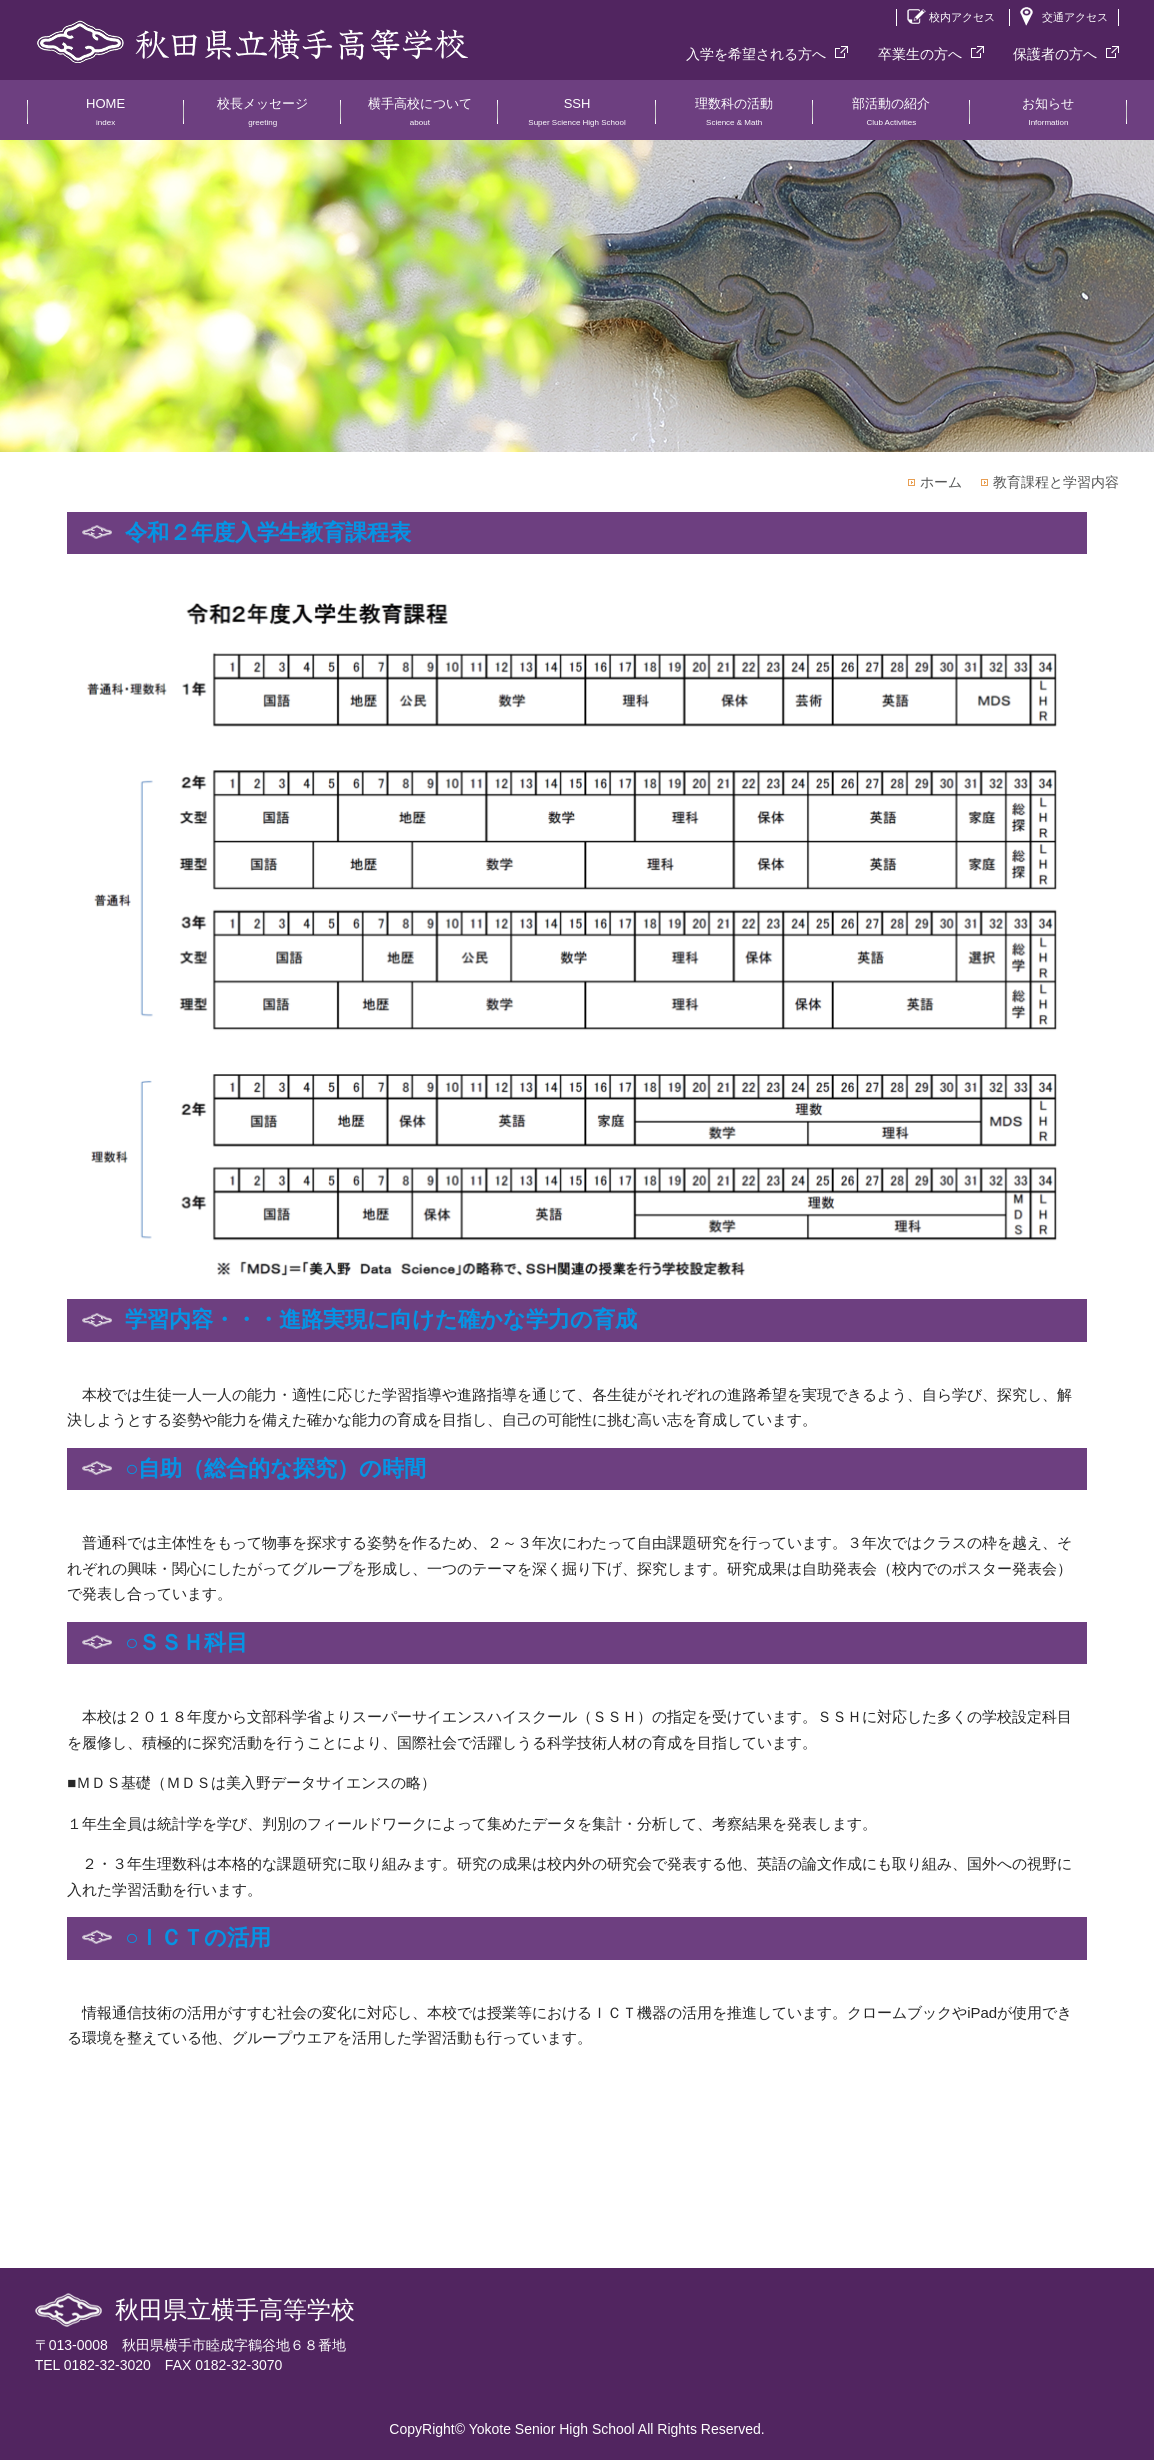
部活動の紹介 (891, 118)
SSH (576, 118)
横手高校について (419, 118)
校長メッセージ (262, 118)
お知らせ (1048, 118)
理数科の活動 (734, 118)
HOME (105, 118)
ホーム (941, 482)
